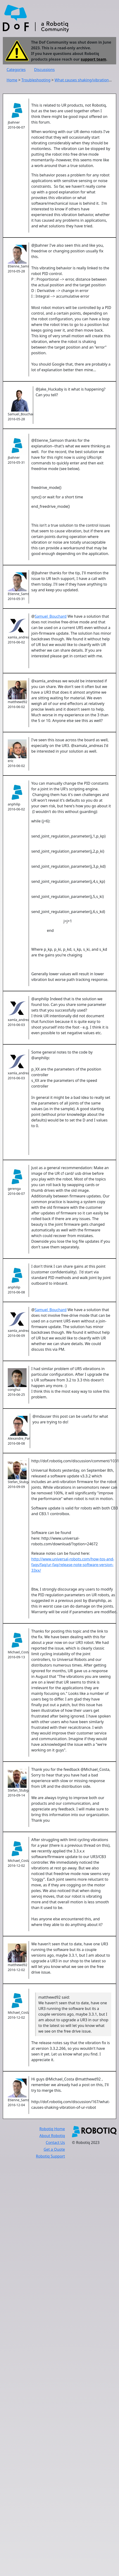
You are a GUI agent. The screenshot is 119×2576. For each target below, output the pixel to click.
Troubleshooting (36, 80)
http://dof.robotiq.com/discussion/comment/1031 (75, 1460)
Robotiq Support (50, 2156)
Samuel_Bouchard (51, 616)
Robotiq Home (52, 2128)
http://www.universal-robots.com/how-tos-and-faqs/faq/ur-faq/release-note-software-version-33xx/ (72, 1564)
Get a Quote (54, 2149)
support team (93, 59)
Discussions (44, 69)
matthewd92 (49, 1997)
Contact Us (55, 2142)
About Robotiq (52, 2135)
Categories (16, 69)
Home (12, 80)
